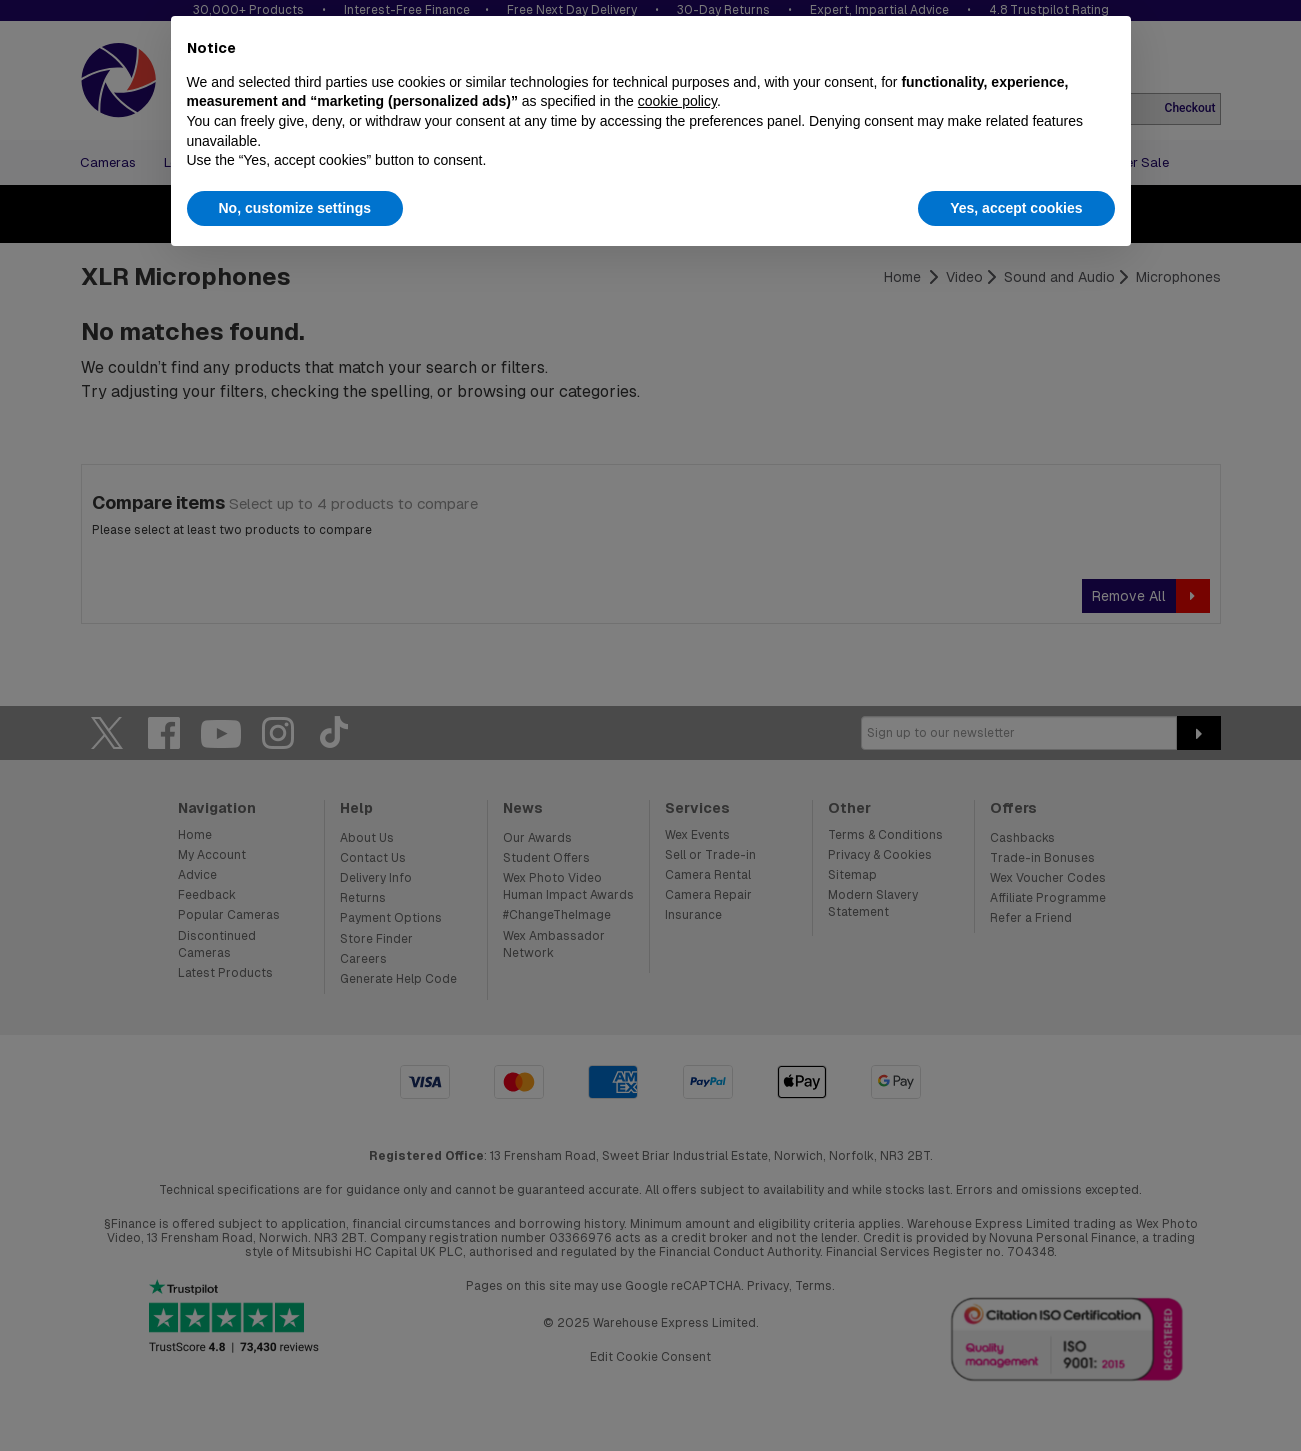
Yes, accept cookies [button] (1016, 208)
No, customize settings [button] (295, 208)
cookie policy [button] (677, 101)
